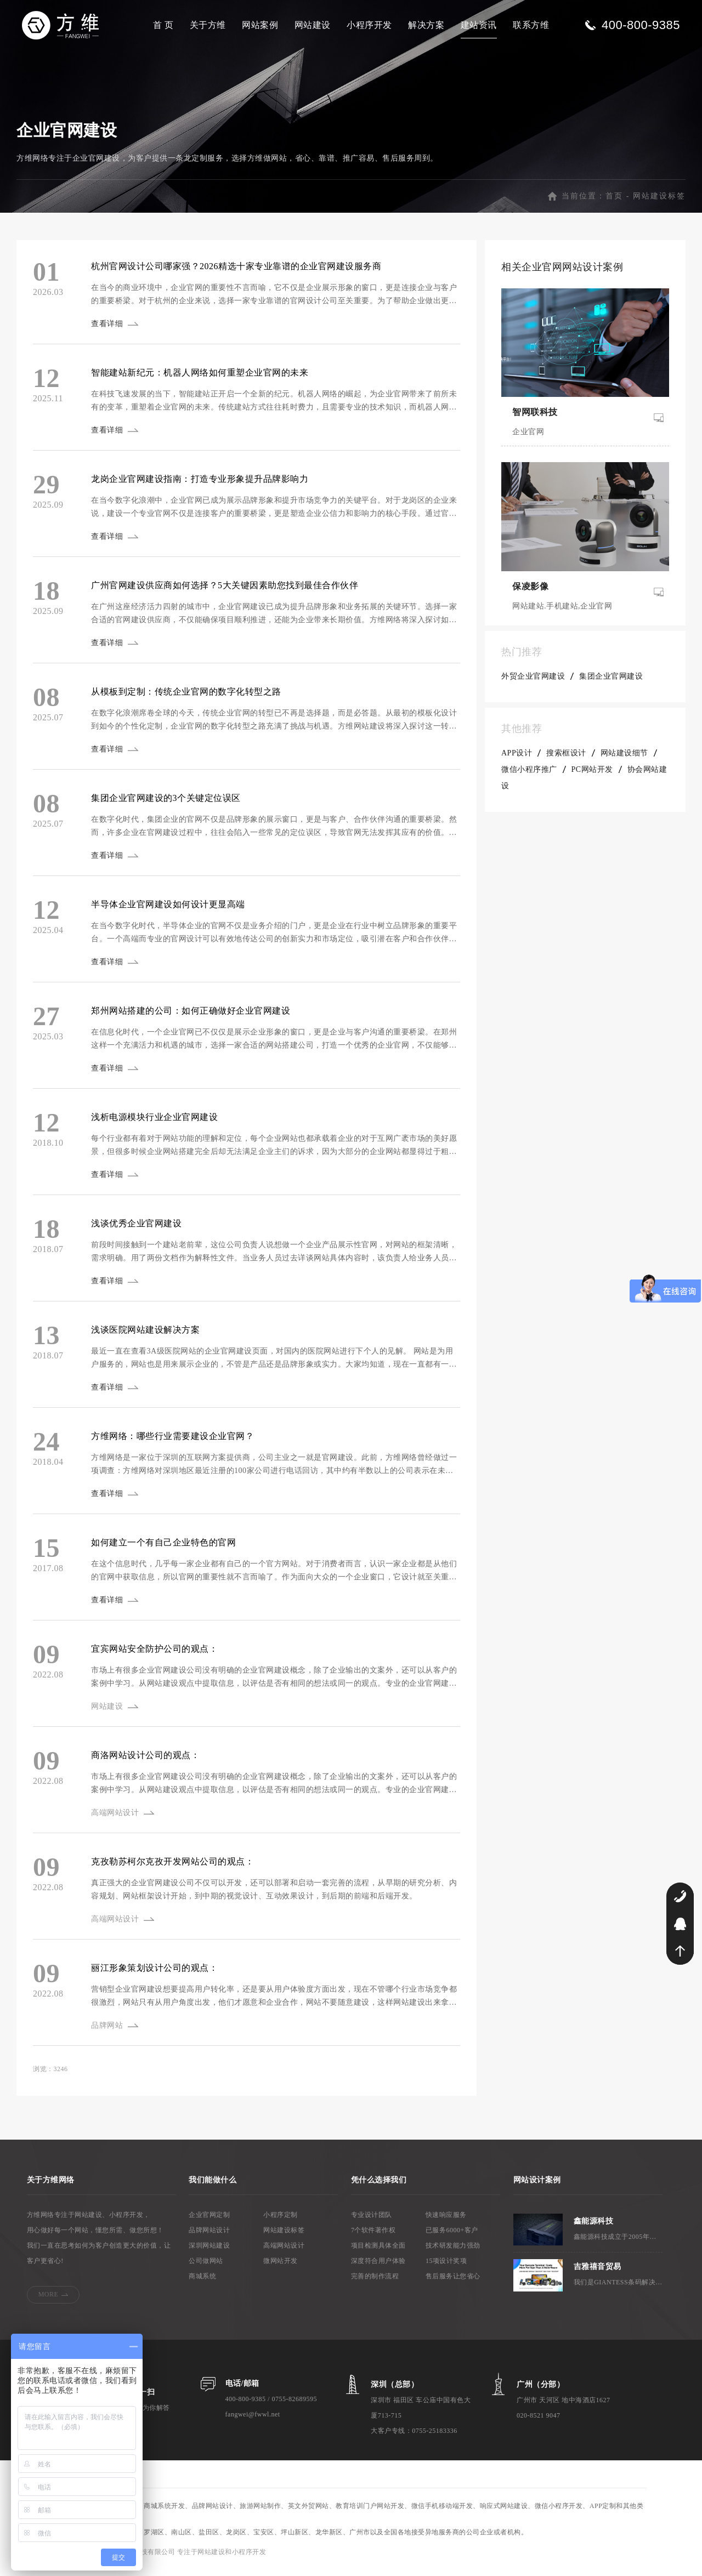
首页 (614, 202)
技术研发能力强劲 (453, 2252)
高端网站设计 (283, 2252)
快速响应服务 (446, 2221)
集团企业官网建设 (611, 683)
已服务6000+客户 (452, 2237)
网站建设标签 (659, 202)
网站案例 (260, 25)
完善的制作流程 (375, 2283)
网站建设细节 (624, 759)
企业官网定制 (209, 2221)
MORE (48, 2301)
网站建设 (313, 25)
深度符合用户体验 (378, 2267)
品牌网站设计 (209, 2237)
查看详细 (109, 330)
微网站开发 (280, 2267)
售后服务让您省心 (453, 2283)
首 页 (163, 25)
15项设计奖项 (446, 2267)
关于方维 (208, 25)
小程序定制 (280, 2221)
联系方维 (531, 25)
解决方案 (426, 25)
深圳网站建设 (209, 2252)
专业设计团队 (371, 2221)
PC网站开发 (592, 776)
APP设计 (516, 759)
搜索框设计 (566, 759)
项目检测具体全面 (378, 2252)
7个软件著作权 (373, 2237)
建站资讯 (479, 25)
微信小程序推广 (529, 776)
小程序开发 (369, 25)
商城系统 (202, 2283)
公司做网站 (206, 2267)
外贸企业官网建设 (533, 683)
